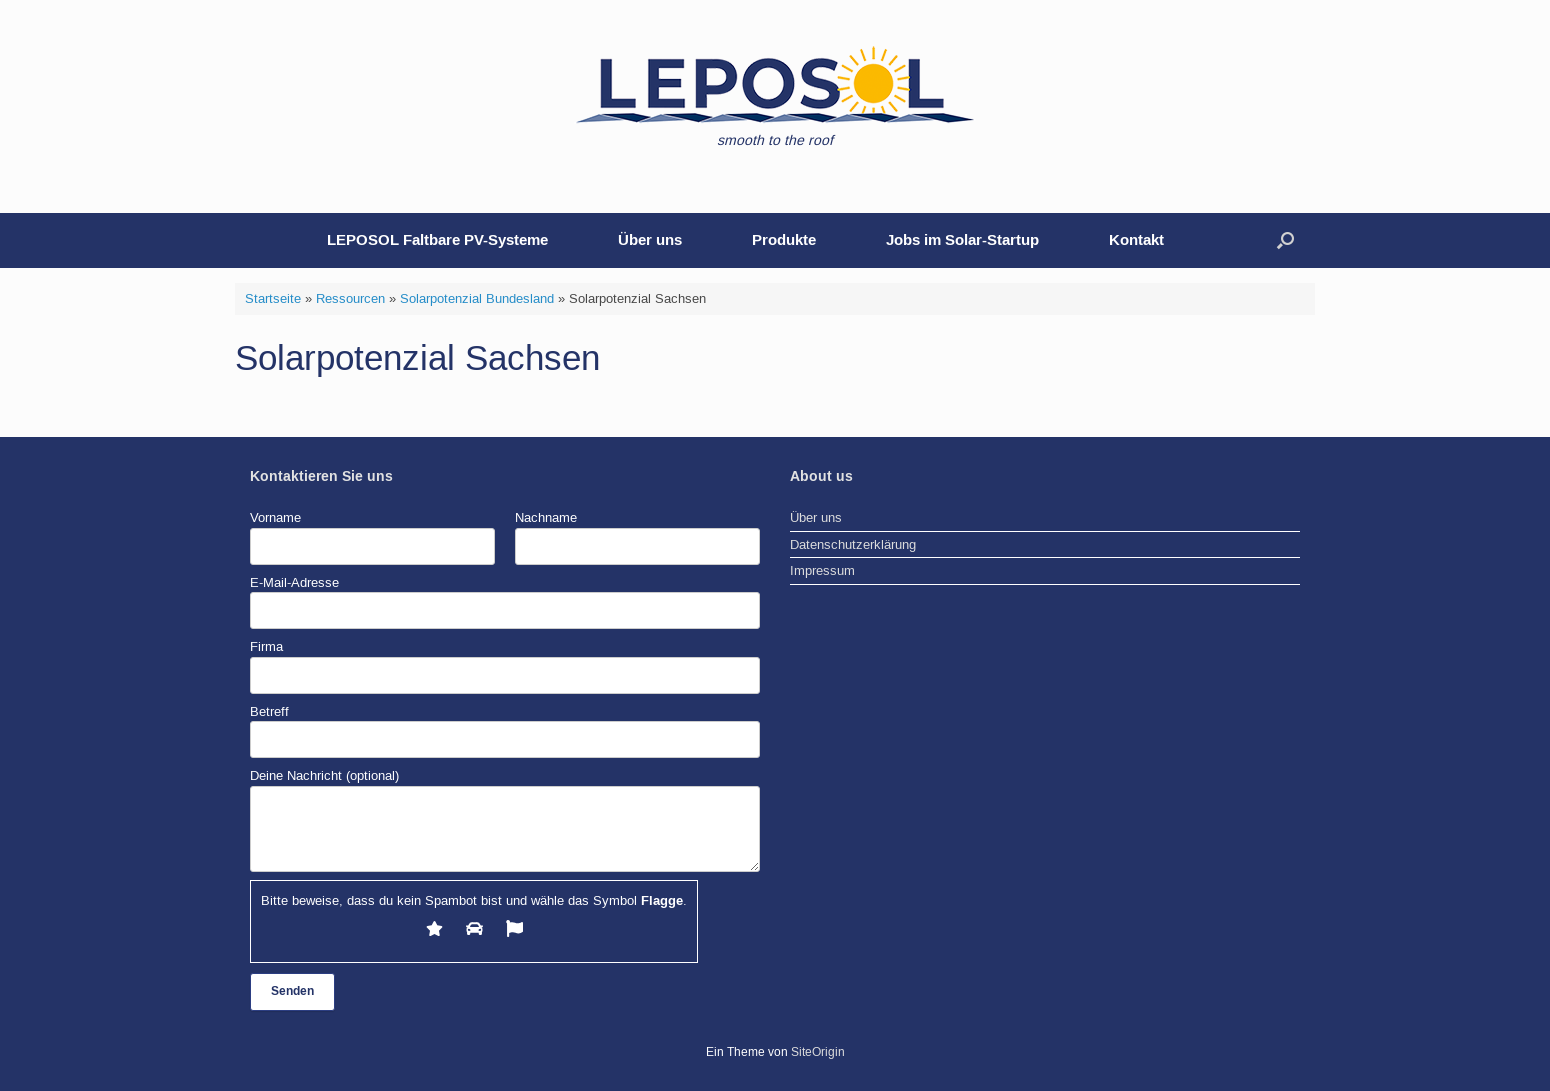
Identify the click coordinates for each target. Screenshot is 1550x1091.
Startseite (273, 298)
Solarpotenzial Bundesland (477, 298)
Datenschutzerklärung (853, 544)
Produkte (784, 240)
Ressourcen (350, 298)
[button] (1285, 240)
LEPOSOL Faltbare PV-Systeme (437, 240)
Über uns (650, 240)
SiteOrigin (818, 1052)
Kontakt (1136, 240)
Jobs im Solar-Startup (962, 240)
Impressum (822, 570)
